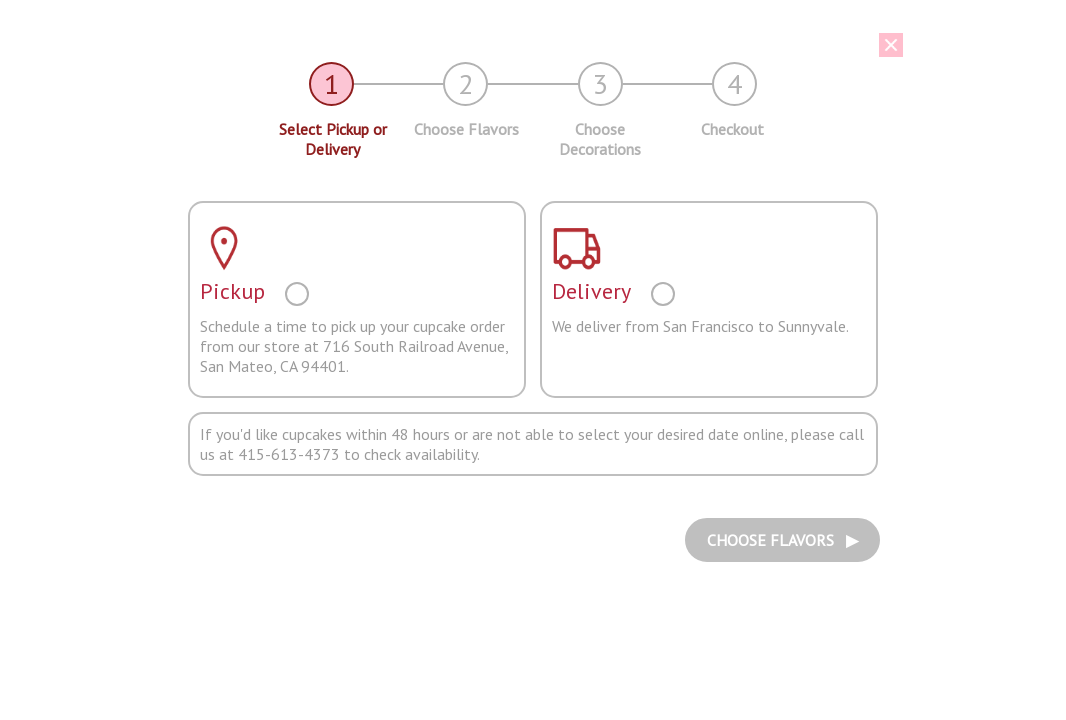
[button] (518, 45)
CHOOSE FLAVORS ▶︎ (782, 540)
